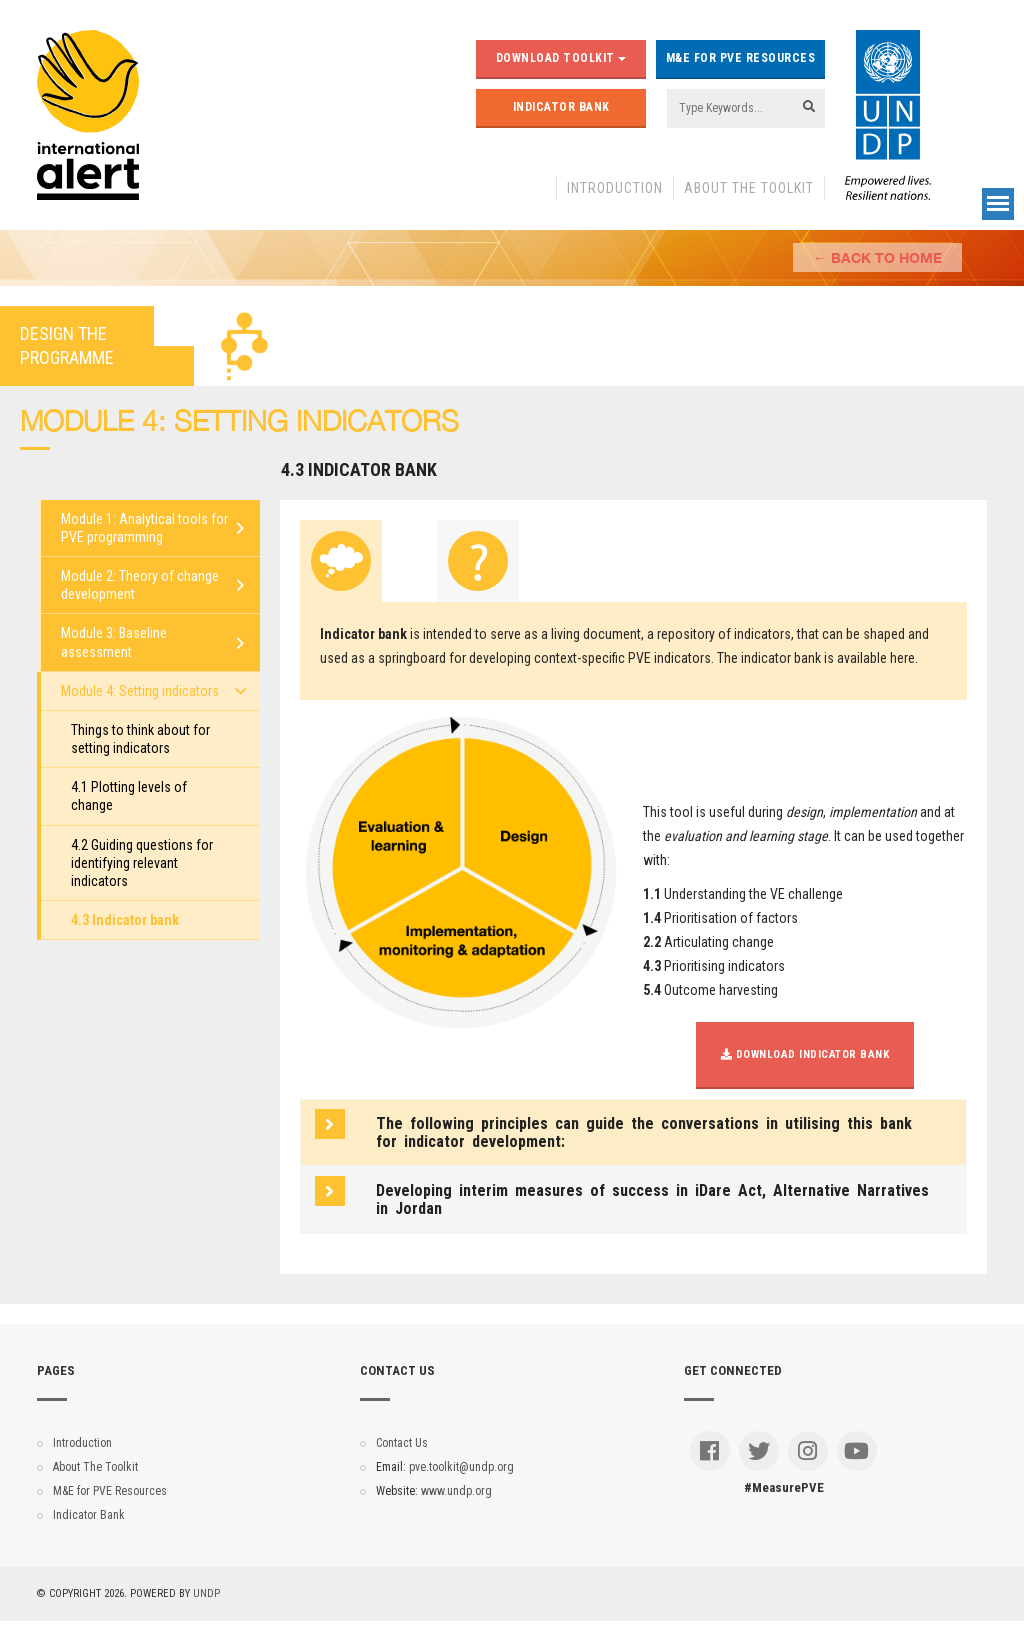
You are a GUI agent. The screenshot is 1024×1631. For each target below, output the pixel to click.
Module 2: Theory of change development (140, 585)
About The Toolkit (749, 188)
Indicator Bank (561, 107)
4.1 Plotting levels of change (129, 796)
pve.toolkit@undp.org (461, 1467)
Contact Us (402, 1443)
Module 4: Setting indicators (140, 691)
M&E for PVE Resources (741, 58)
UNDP (206, 1593)
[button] (654, 1199)
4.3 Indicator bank (125, 920)
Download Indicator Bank (805, 1054)
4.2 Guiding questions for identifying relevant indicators (142, 863)
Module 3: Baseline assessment (114, 642)
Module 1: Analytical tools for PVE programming (144, 528)
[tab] (341, 561)
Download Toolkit (561, 58)
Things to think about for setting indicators (140, 739)
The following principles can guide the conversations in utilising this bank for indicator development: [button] (644, 1132)
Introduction (615, 188)
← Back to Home (877, 257)
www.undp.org (456, 1491)
